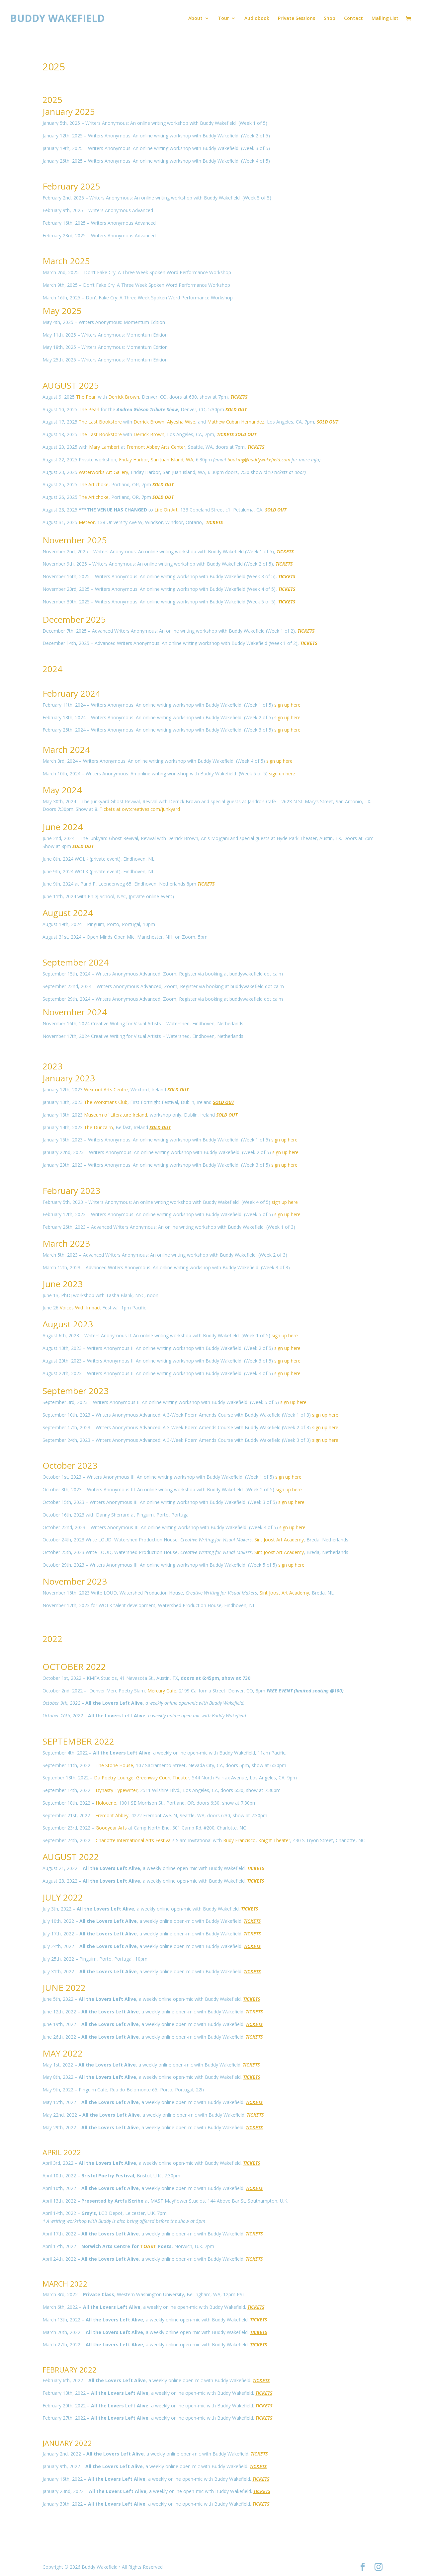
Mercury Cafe (161, 1690)
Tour (223, 18)
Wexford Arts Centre (106, 1089)
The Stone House (114, 1765)
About (195, 18)
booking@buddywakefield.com (258, 459)
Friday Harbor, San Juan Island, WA (156, 459)
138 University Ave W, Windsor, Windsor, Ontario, (151, 522)
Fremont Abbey (111, 1815)
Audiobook (256, 18)
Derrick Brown (123, 397)
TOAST (147, 2246)
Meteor (87, 522)
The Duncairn (98, 1127)
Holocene (106, 1803)
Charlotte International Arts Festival (134, 1840)
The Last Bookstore (100, 422)
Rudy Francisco (239, 1840)
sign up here (287, 705)
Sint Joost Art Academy (279, 1539)
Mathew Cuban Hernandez (235, 422)
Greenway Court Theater (162, 1777)
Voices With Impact (80, 1307)
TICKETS (206, 884)
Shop (329, 18)
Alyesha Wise (181, 422)
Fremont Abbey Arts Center (156, 447)
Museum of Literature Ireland (115, 1115)
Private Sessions (296, 18)
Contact (353, 18)
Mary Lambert (104, 447)
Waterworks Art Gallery (103, 472)
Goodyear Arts (111, 1828)
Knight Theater (274, 1840)
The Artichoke (94, 484)
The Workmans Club (106, 1102)
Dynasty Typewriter (116, 1790)
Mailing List (385, 18)
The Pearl (86, 397)
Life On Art (166, 510)
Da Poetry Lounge (113, 1777)
